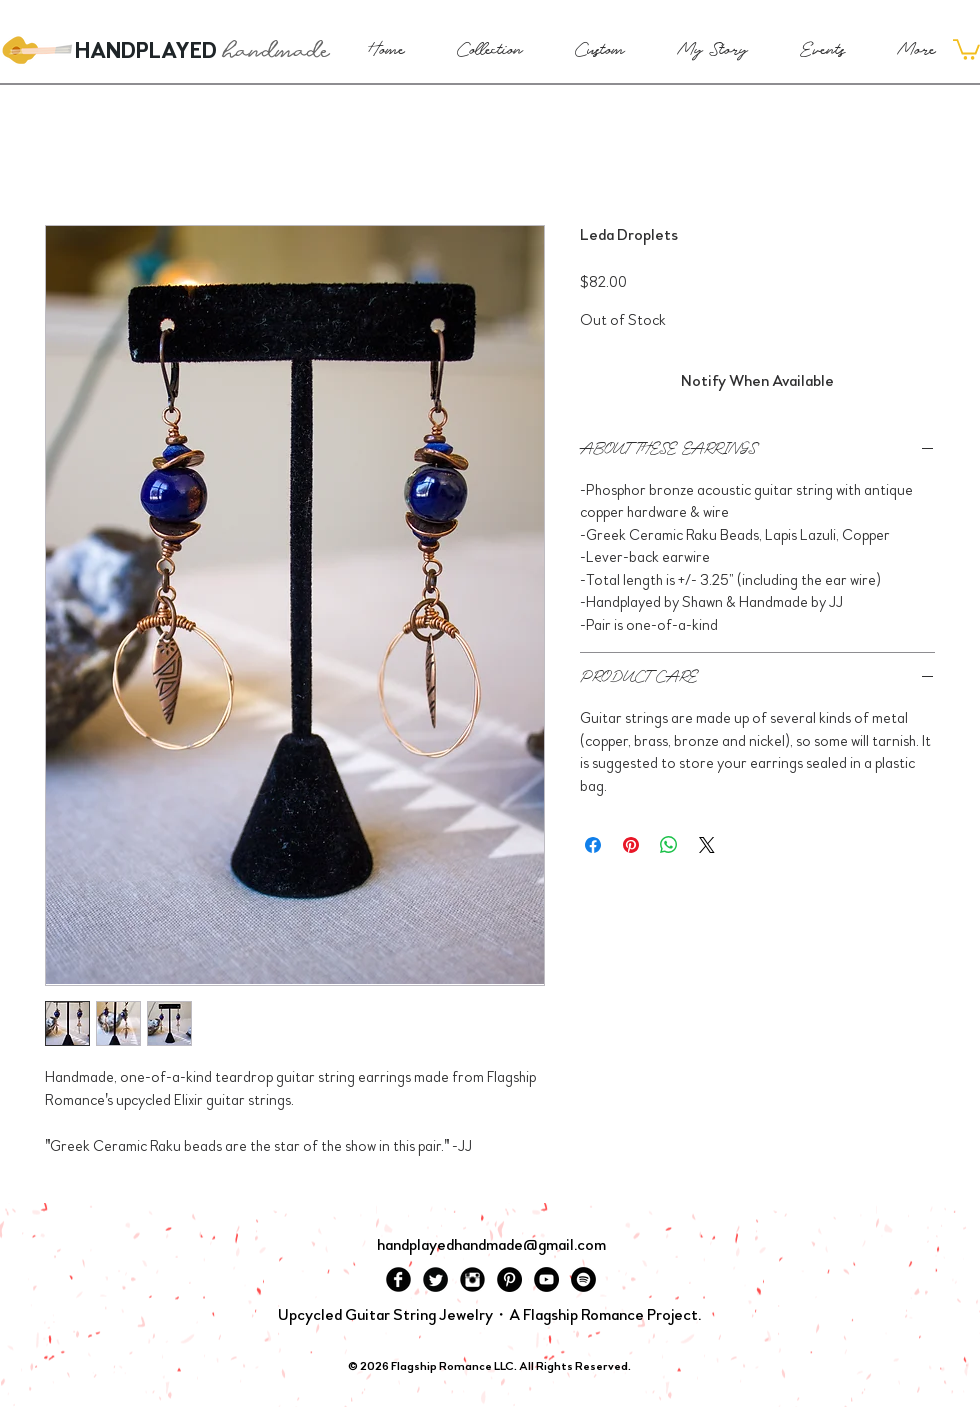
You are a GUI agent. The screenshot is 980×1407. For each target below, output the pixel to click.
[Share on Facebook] (593, 845)
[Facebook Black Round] (398, 1279)
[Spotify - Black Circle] (583, 1279)
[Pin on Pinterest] (631, 845)
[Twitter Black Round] (435, 1279)
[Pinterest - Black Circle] (509, 1279)
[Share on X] (707, 845)
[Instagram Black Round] (472, 1279)
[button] (966, 48)
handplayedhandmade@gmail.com (491, 1244)
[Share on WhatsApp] (669, 845)
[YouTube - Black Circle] (546, 1279)
